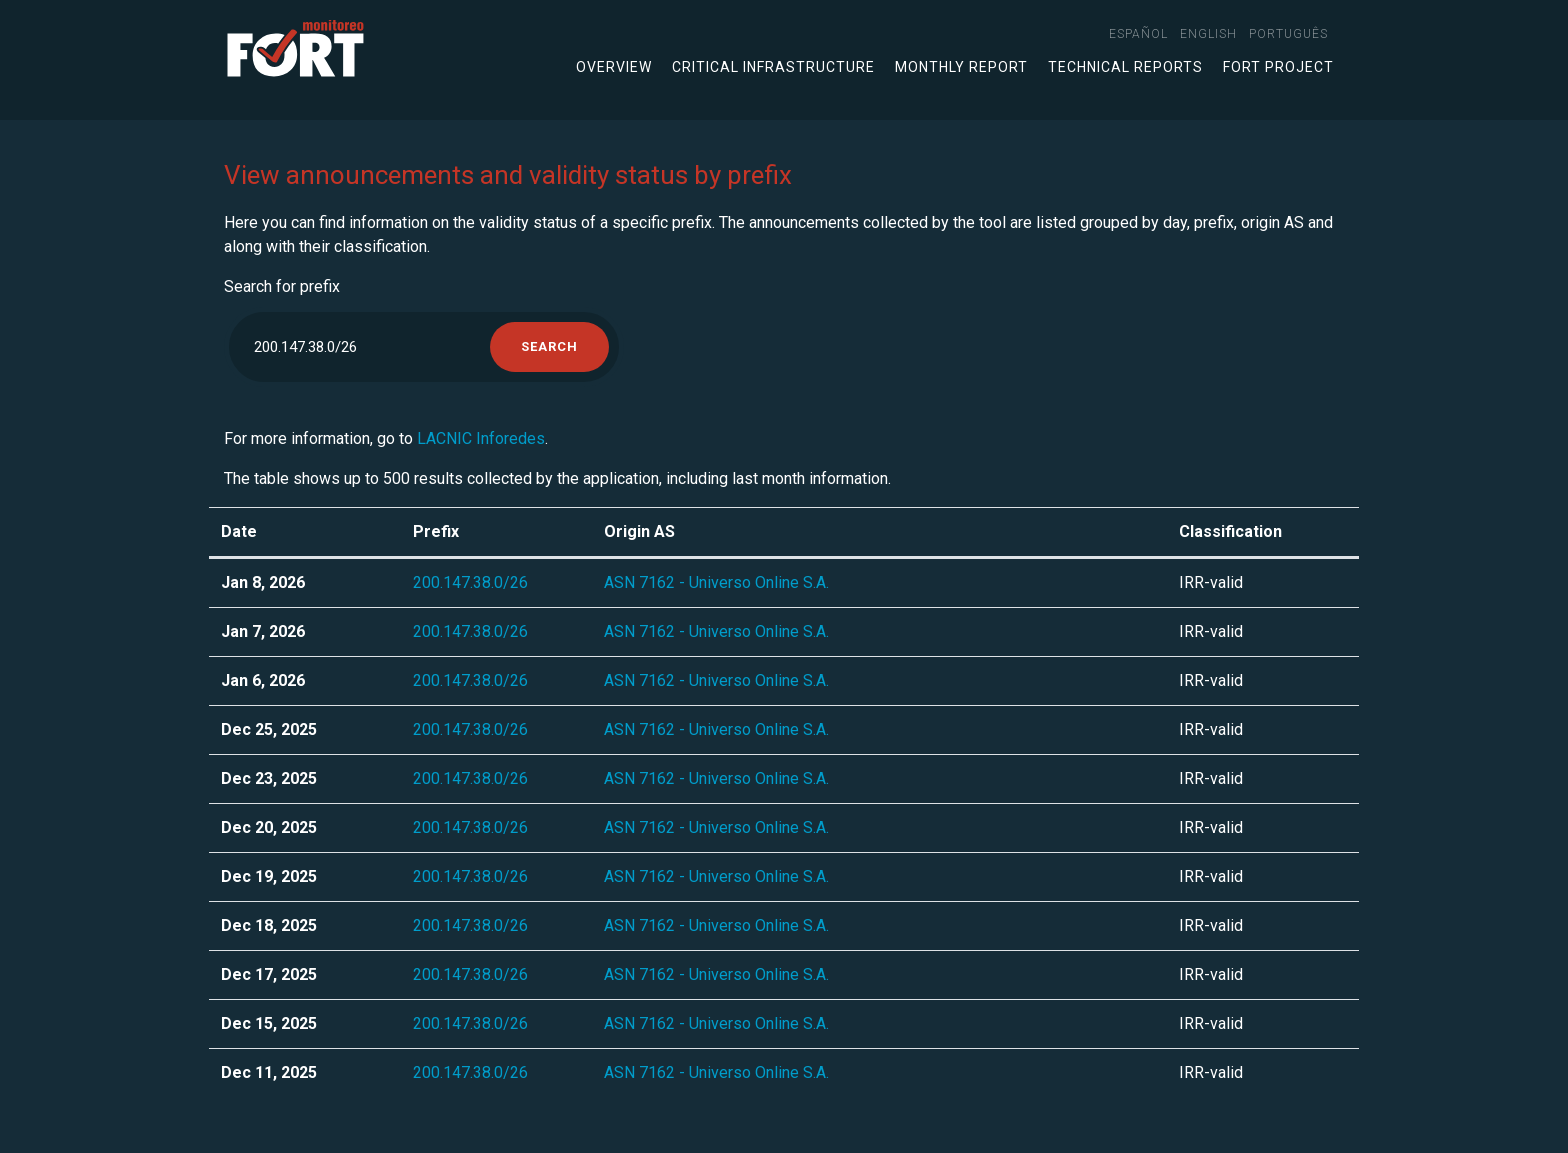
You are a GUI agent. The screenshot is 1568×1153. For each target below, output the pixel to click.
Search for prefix (282, 286)
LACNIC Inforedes (481, 438)
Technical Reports (1125, 67)
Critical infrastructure (773, 67)
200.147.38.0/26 (470, 582)
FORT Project (1278, 67)
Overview (614, 67)
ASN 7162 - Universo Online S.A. (716, 582)
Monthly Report (961, 67)
